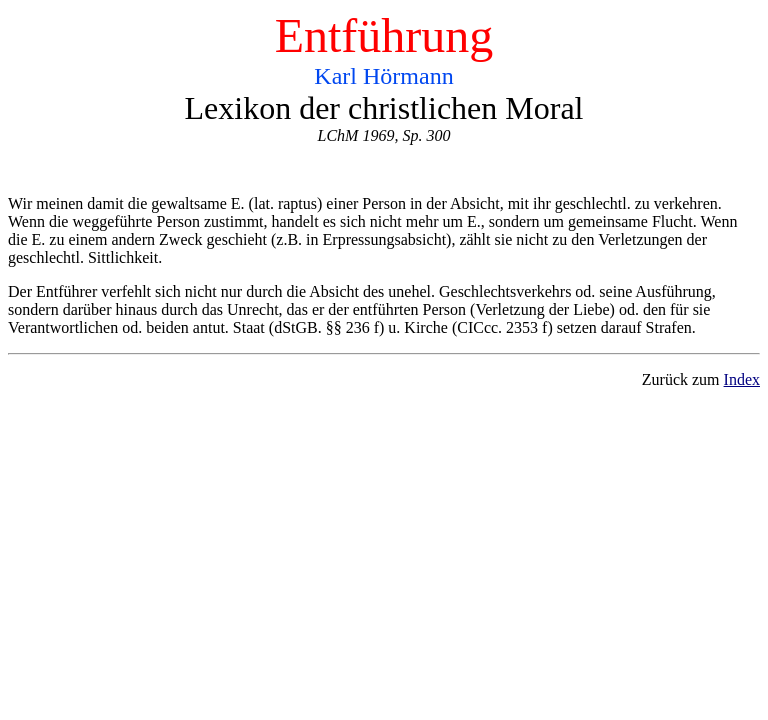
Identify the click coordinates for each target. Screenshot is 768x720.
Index (742, 379)
